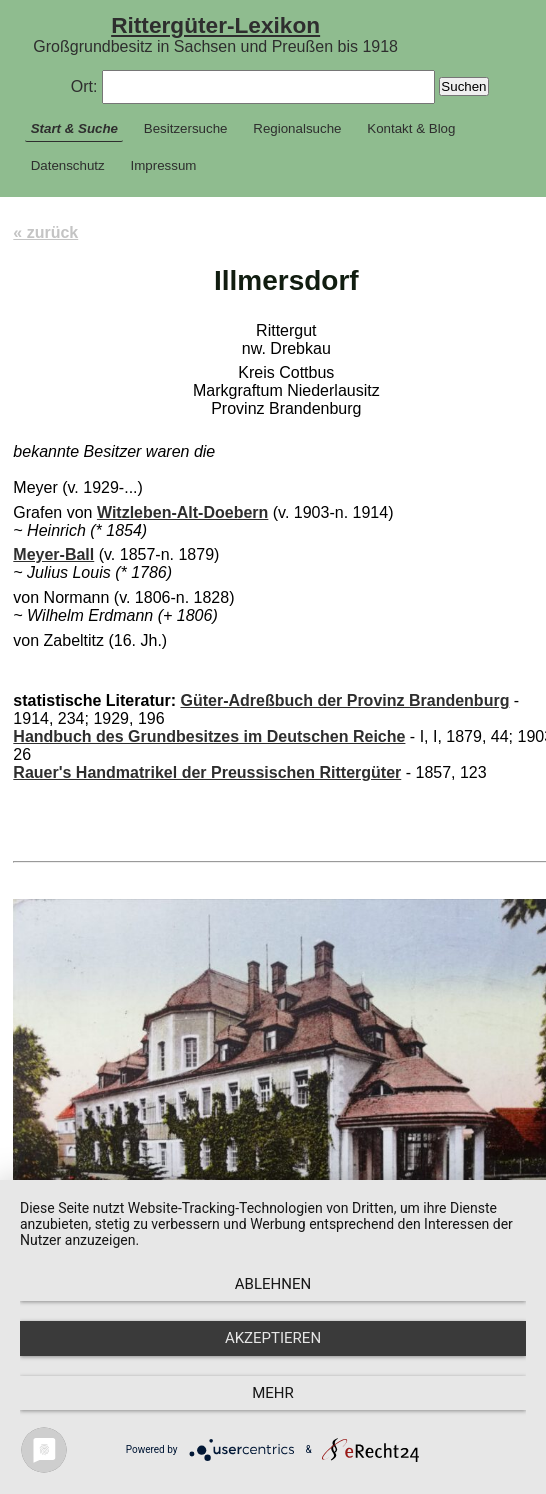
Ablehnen (273, 1284)
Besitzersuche (186, 128)
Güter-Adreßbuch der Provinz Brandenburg (344, 700)
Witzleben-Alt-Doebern (182, 512)
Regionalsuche (297, 128)
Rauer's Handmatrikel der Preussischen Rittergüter (207, 772)
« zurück (45, 232)
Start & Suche (74, 128)
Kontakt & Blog (411, 128)
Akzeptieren (273, 1338)
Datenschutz (68, 165)
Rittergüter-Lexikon (215, 25)
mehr (273, 1393)
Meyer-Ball (53, 554)
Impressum (164, 165)
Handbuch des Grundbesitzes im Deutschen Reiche (209, 736)
